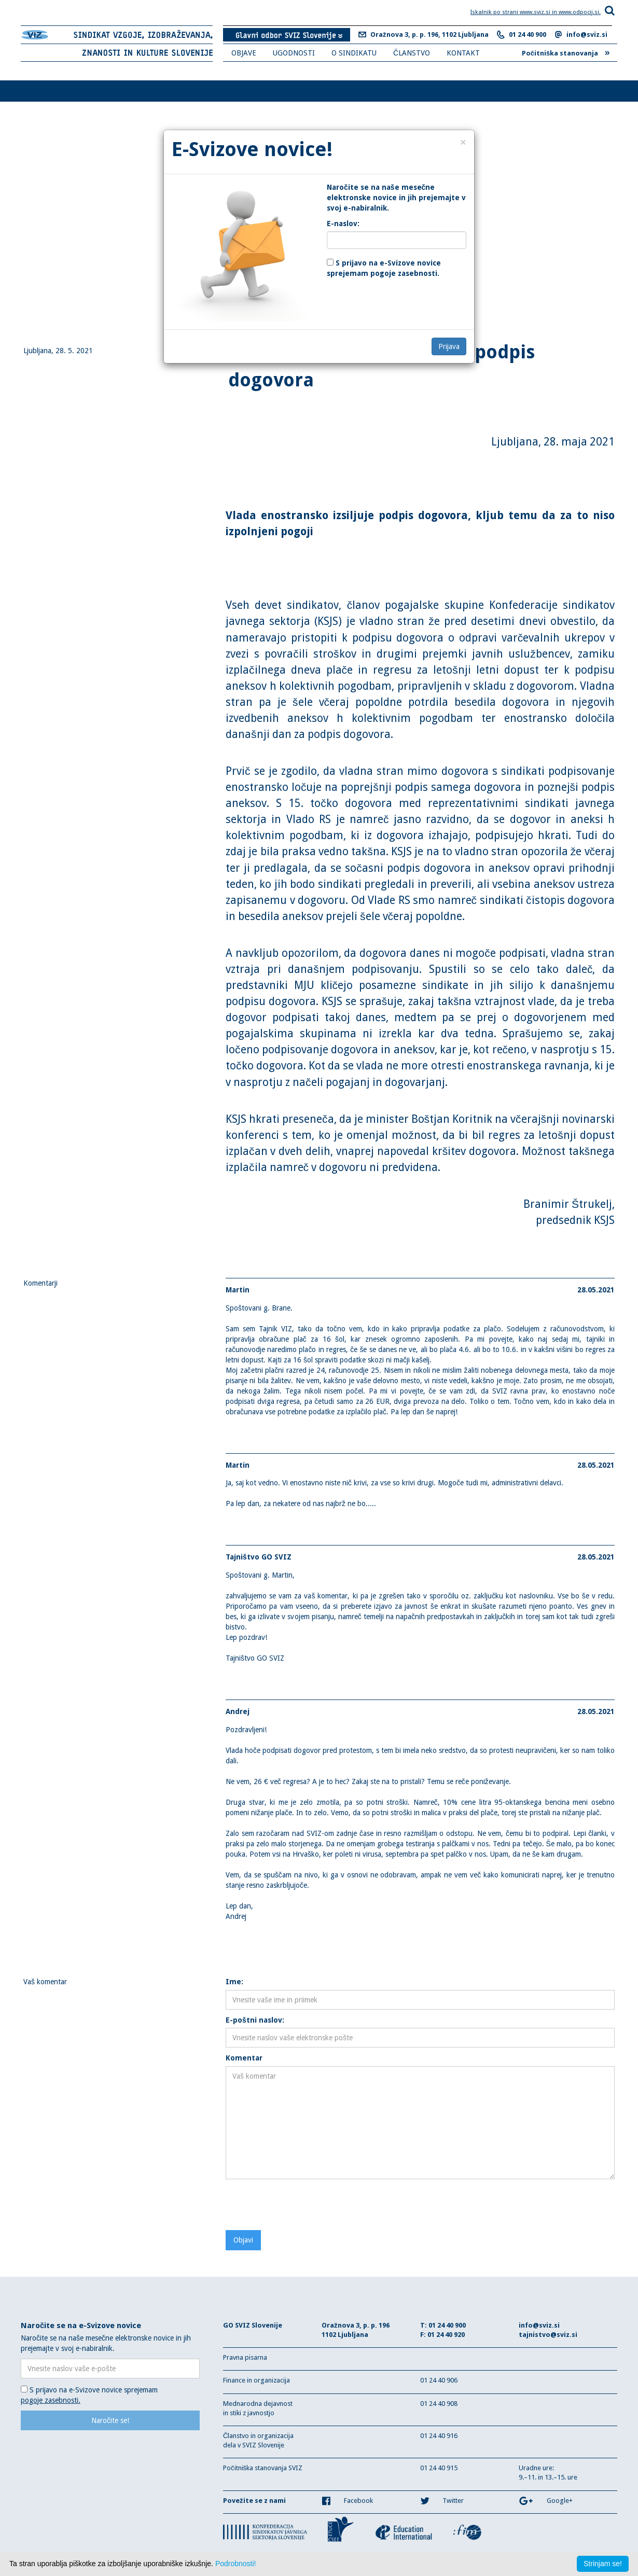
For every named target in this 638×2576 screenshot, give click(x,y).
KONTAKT (463, 53)
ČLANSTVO (411, 53)
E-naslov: (343, 223)
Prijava (449, 346)
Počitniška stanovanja (566, 52)
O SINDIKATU (354, 53)
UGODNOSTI (294, 53)
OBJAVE (243, 53)
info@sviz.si (586, 34)
